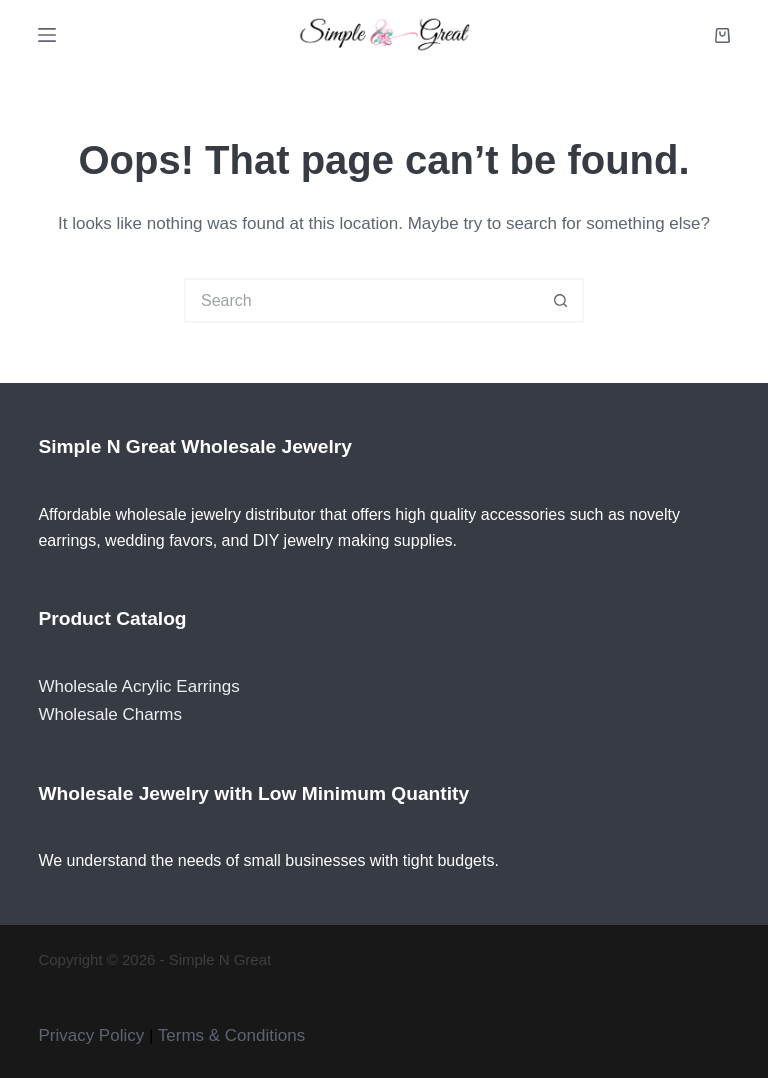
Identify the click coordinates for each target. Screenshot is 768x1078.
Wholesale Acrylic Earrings (138, 686)
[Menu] (47, 35)
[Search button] (561, 300)
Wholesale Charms (110, 714)
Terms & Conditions (231, 1035)
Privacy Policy (91, 1035)
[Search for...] (361, 300)
